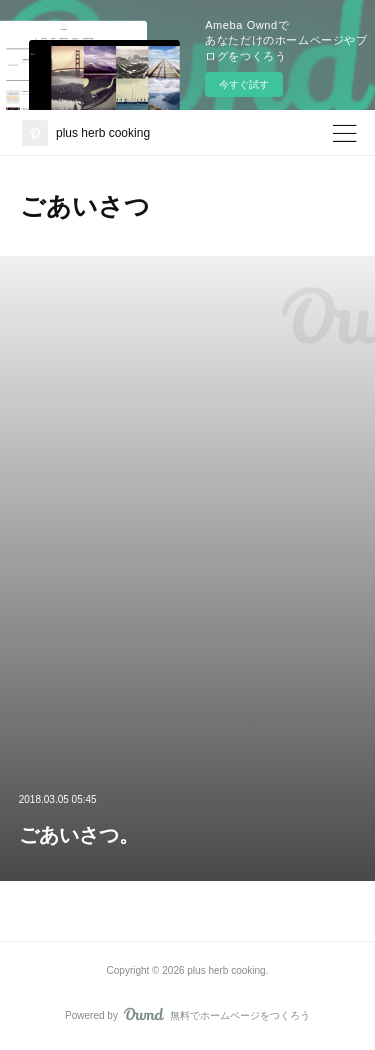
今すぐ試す (244, 84)
